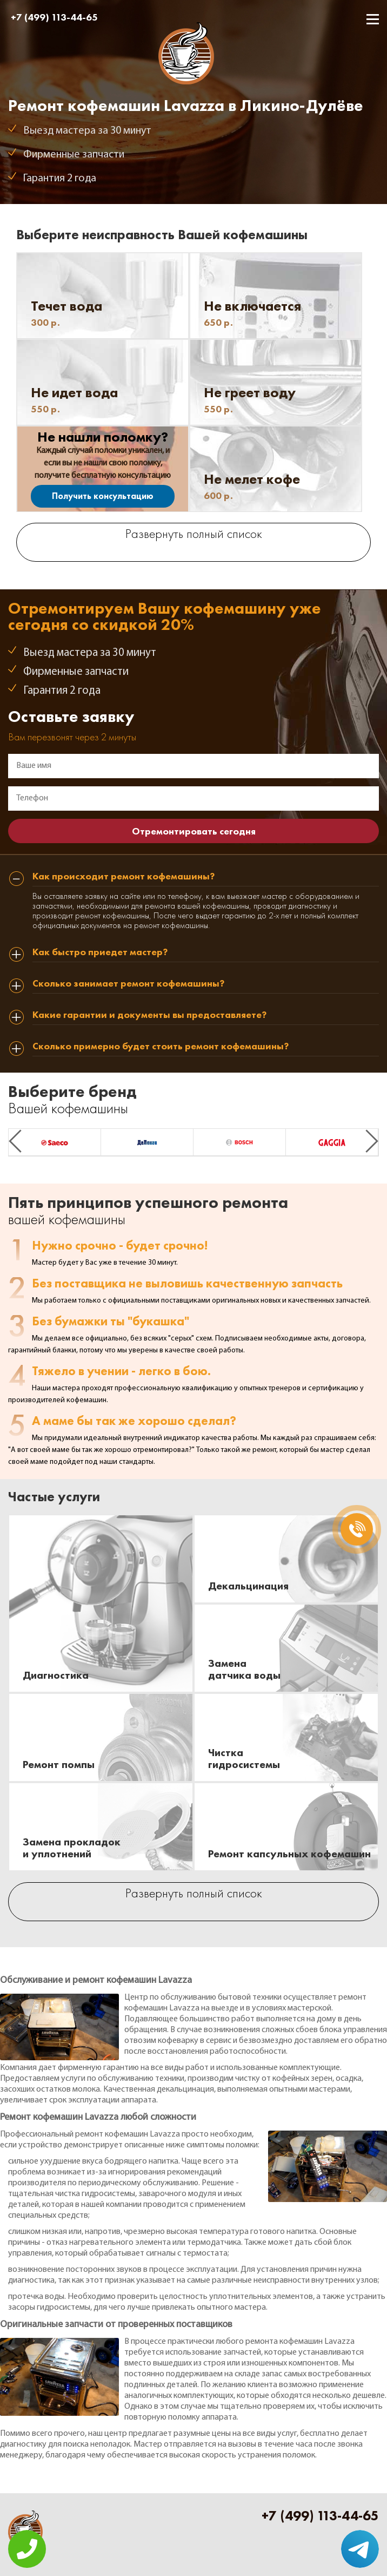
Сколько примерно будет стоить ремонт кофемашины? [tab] (160, 1046)
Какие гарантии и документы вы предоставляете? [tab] (149, 1015)
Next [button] (371, 1141)
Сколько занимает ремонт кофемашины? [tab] (128, 983)
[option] (54, 1142)
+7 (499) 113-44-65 (54, 17)
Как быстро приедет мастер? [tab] (100, 952)
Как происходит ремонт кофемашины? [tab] (123, 876)
